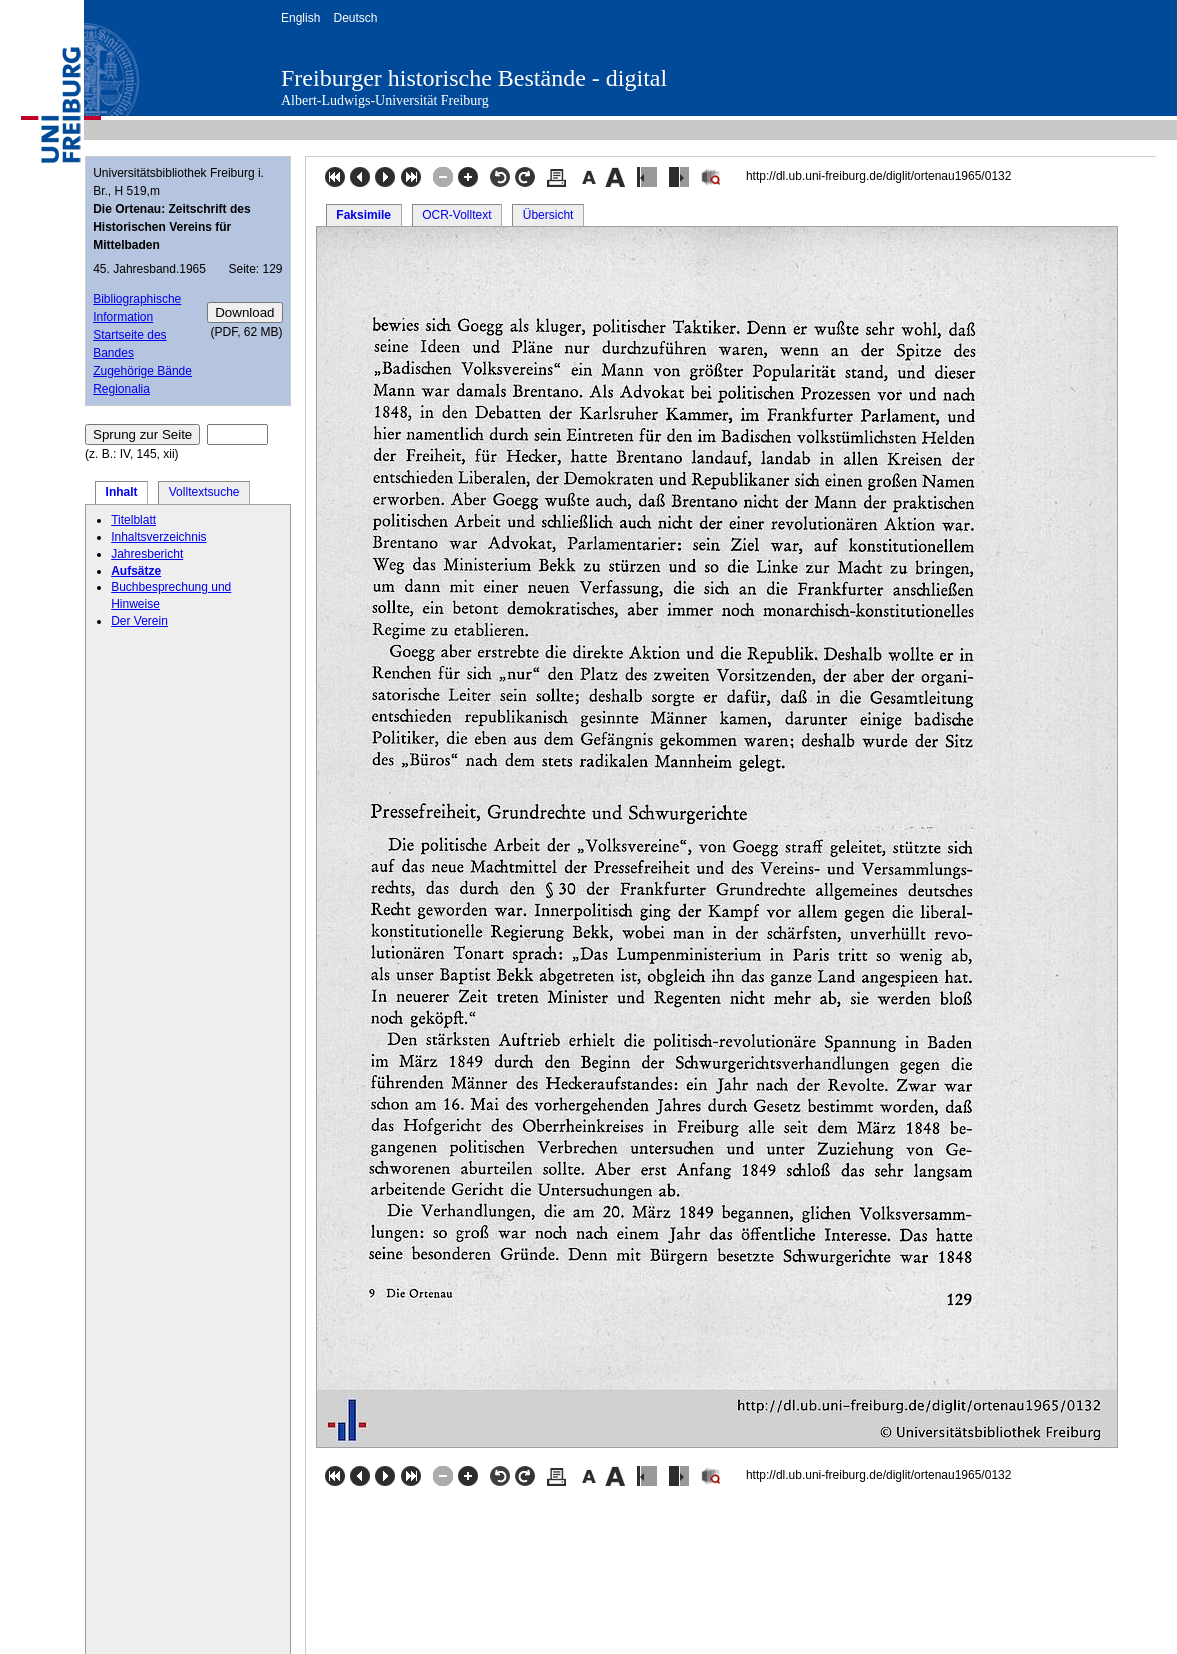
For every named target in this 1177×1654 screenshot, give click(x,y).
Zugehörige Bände (142, 371)
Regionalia (121, 389)
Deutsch (355, 18)
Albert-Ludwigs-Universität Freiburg (385, 100)
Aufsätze (136, 571)
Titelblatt (133, 520)
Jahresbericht (147, 554)
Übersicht (548, 215)
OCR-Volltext (456, 215)
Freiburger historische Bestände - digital (474, 78)
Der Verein (139, 621)
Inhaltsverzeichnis (158, 537)
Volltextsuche (204, 492)
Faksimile (363, 215)
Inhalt (122, 492)
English (300, 18)
